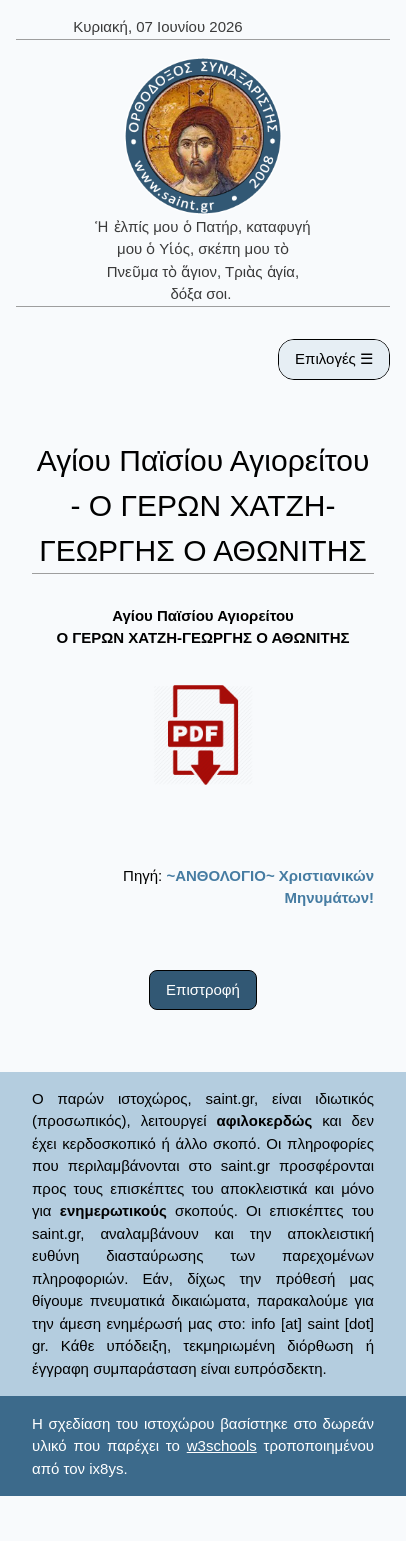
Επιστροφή (203, 989)
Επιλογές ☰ (334, 358)
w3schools (222, 1445)
